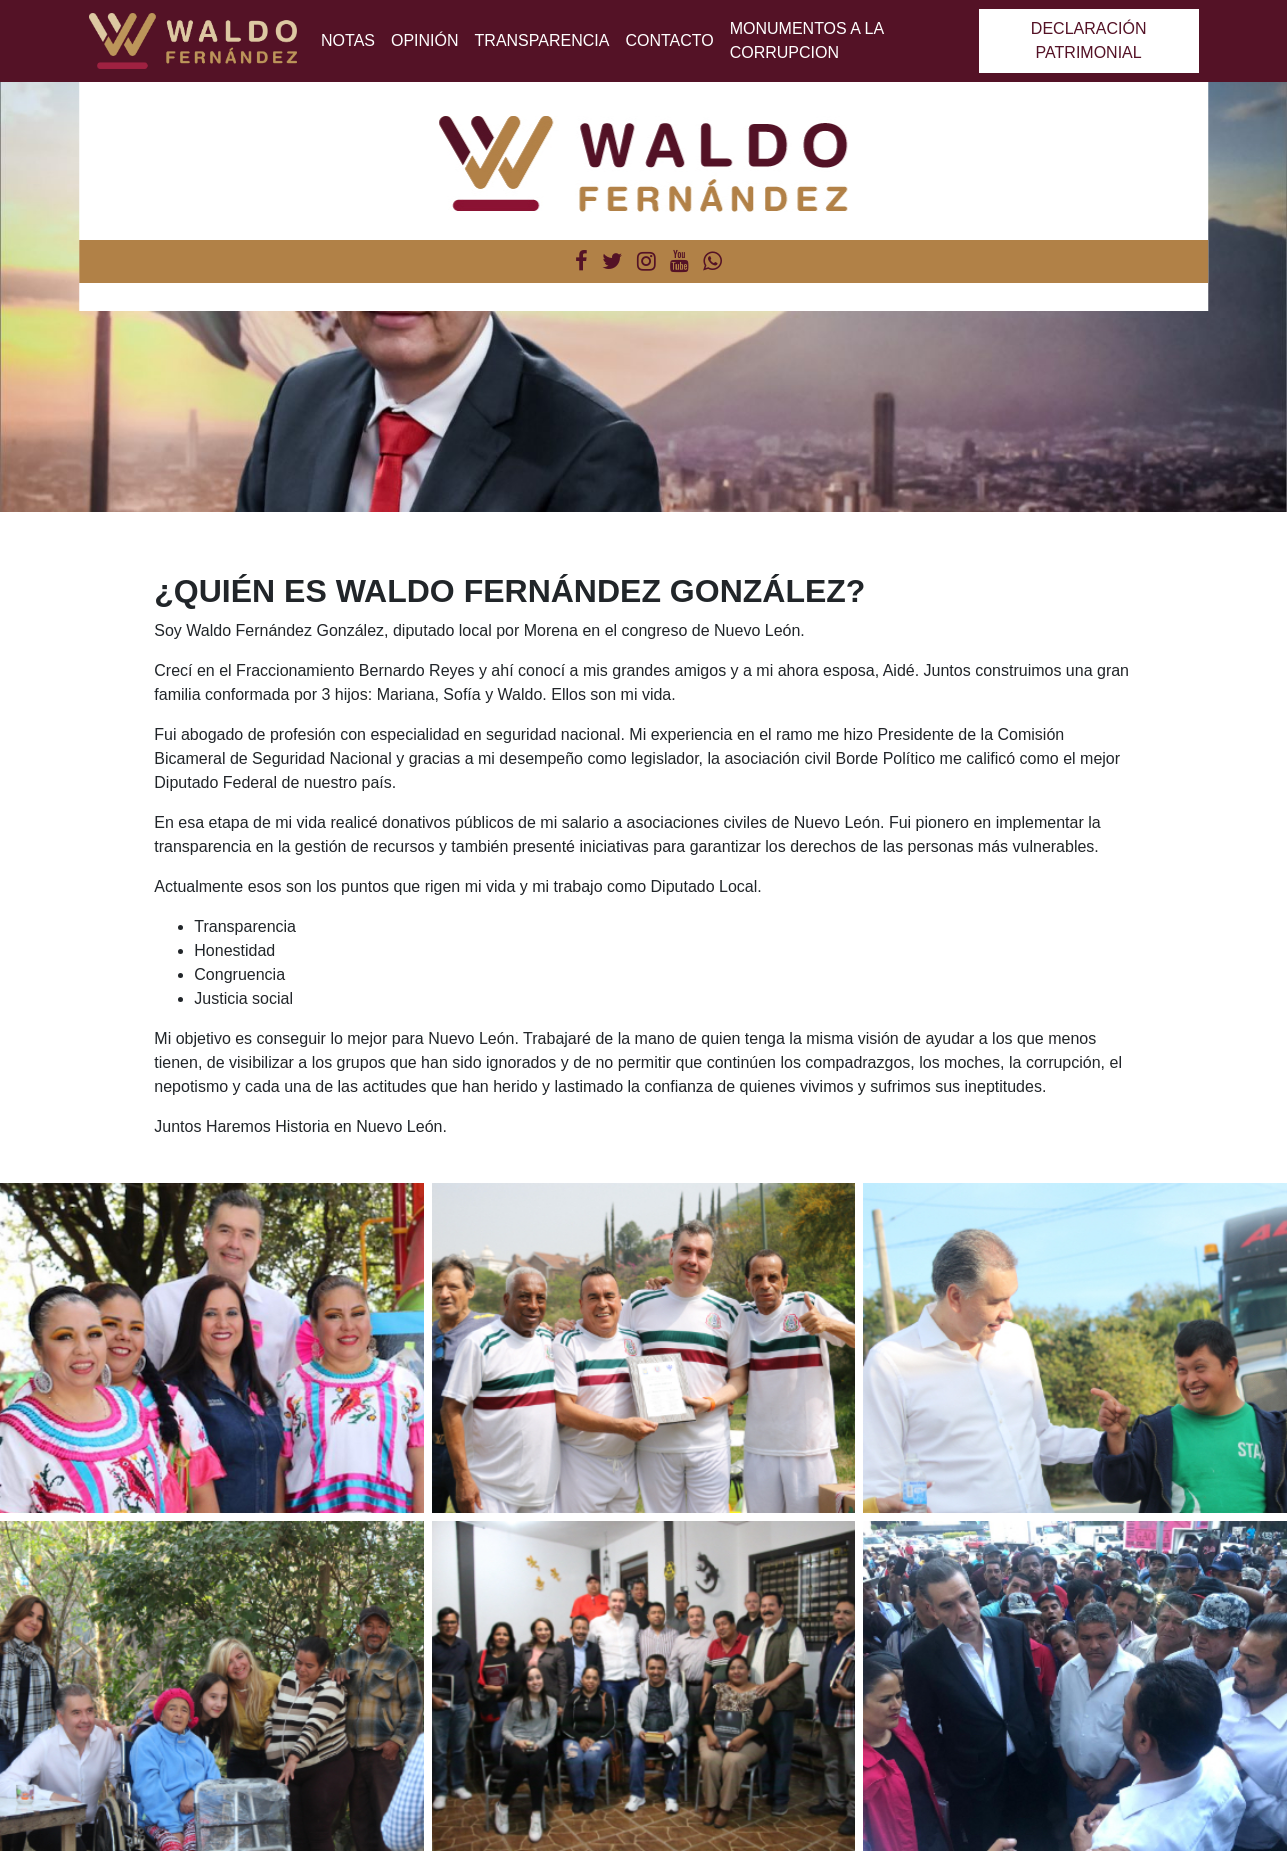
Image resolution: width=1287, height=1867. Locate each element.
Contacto (669, 40)
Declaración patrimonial (1089, 40)
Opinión (425, 40)
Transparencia (542, 40)
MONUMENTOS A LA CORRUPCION (807, 40)
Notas (348, 40)
